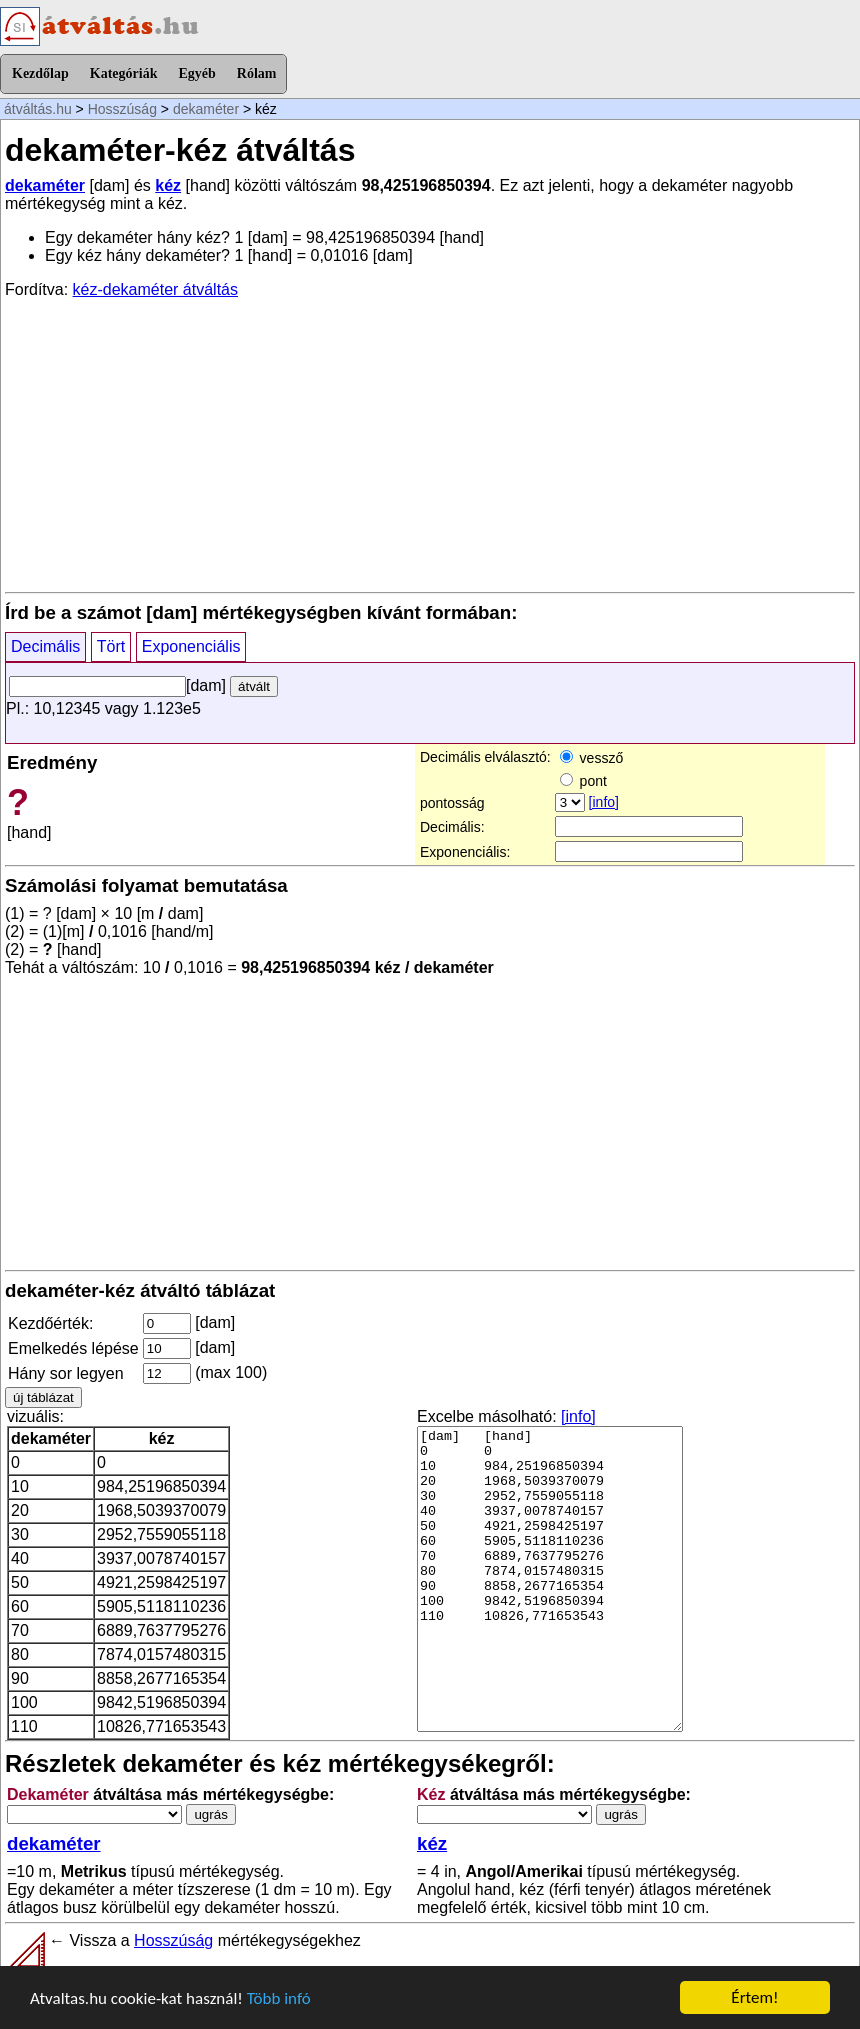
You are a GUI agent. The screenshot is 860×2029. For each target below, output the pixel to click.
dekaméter (206, 109)
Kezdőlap (40, 73)
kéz (168, 185)
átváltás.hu (38, 109)
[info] (604, 802)
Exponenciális (191, 646)
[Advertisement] (430, 444)
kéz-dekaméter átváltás (155, 289)
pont (583, 781)
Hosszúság (122, 109)
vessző (591, 758)
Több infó (279, 1998)
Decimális (45, 646)
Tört (111, 646)
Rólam (257, 73)
